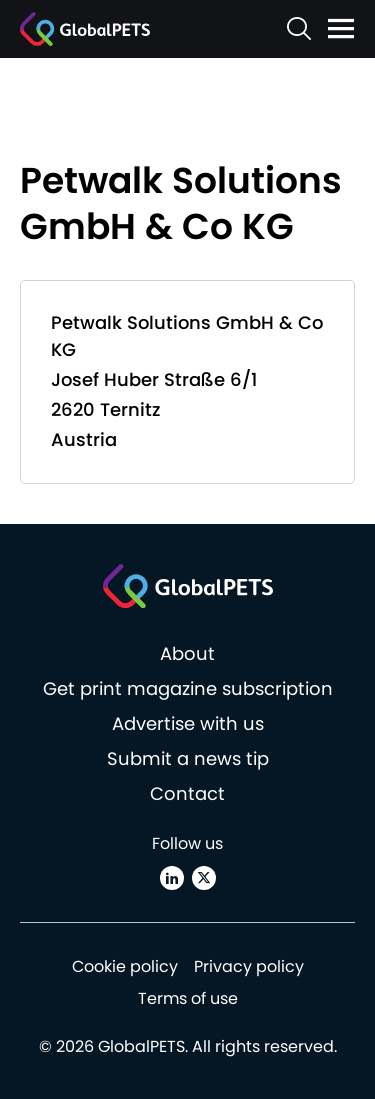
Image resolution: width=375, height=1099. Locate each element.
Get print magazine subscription (188, 688)
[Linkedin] (172, 878)
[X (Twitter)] (204, 878)
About (187, 653)
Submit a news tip (188, 758)
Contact (187, 793)
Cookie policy (125, 966)
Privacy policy (249, 966)
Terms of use (188, 998)
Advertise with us (188, 723)
